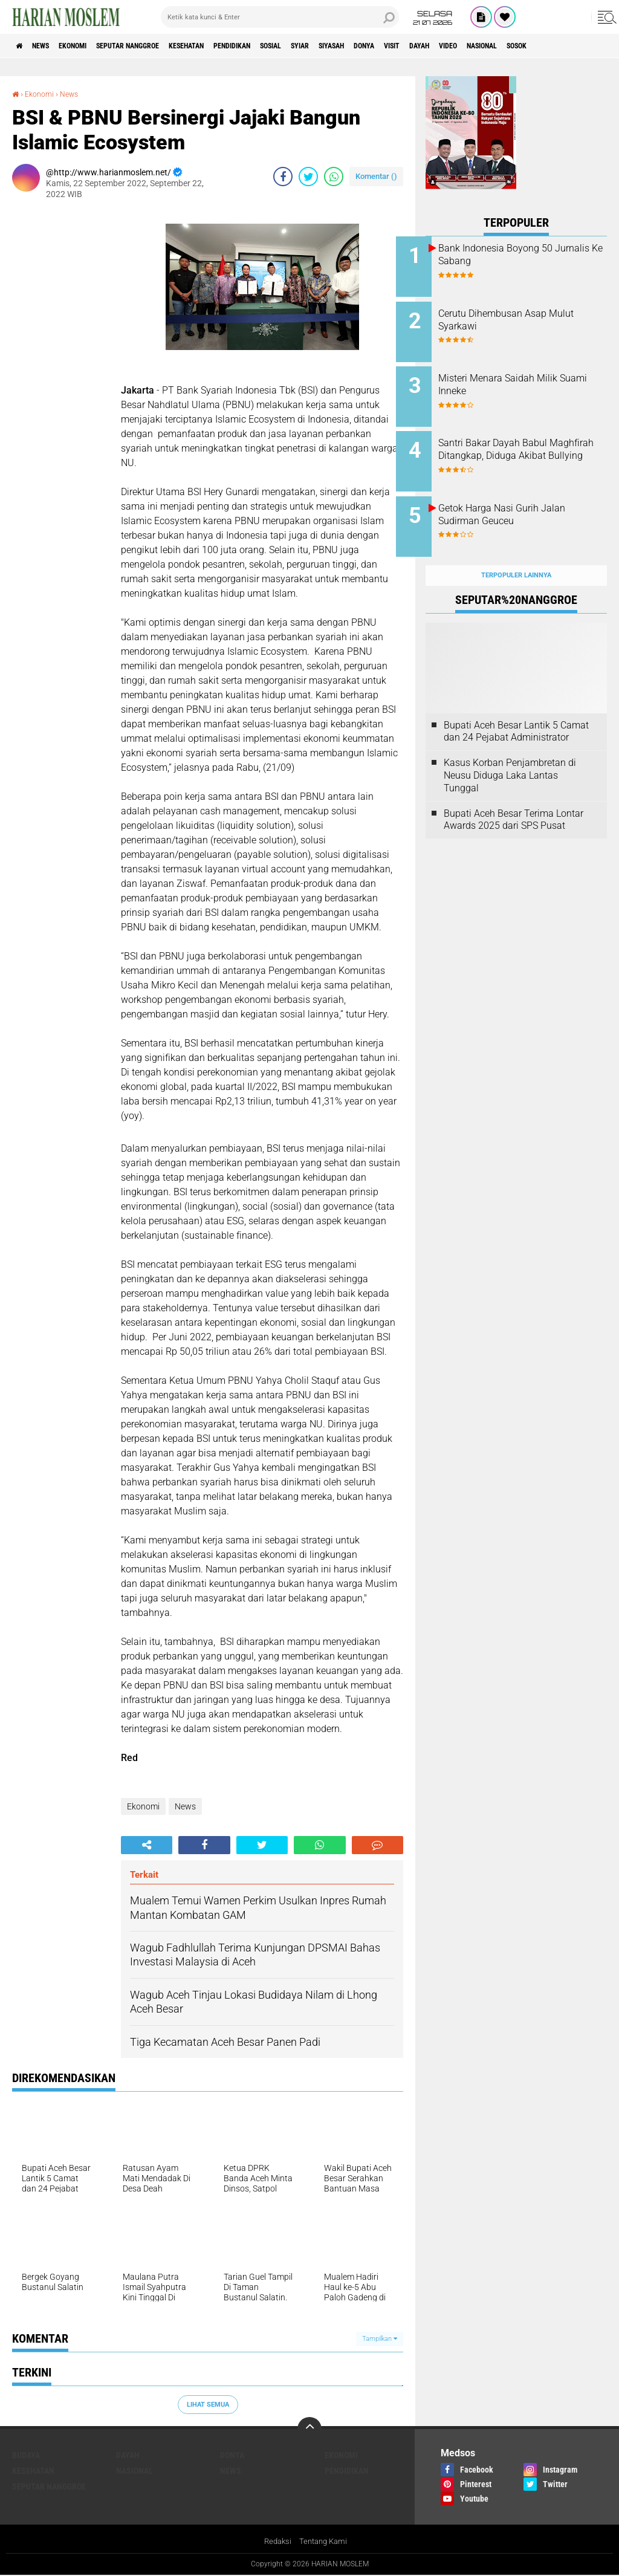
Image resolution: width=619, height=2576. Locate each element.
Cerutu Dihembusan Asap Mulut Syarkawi (522, 315)
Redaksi (276, 2542)
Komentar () (376, 176)
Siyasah (415, 46)
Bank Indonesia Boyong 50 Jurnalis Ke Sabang (525, 254)
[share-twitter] (308, 176)
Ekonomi (91, 46)
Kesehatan (231, 46)
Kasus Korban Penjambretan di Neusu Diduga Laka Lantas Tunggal (510, 751)
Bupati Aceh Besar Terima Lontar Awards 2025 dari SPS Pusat (513, 796)
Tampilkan (379, 2339)
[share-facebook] (283, 176)
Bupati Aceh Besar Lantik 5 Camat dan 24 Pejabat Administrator (516, 708)
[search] (280, 17)
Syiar (375, 46)
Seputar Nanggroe (159, 46)
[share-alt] (146, 1845)
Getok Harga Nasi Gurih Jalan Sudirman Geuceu (531, 499)
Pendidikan (288, 46)
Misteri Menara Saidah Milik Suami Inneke (527, 377)
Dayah (528, 46)
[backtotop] (309, 2429)
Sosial (337, 46)
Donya (457, 46)
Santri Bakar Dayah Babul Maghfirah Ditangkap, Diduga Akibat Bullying (530, 444)
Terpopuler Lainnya (516, 552)
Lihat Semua (208, 2404)
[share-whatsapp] (333, 176)
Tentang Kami (325, 2542)
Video (564, 46)
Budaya (26, 2455)
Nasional (134, 2471)
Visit (492, 46)
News (50, 46)
